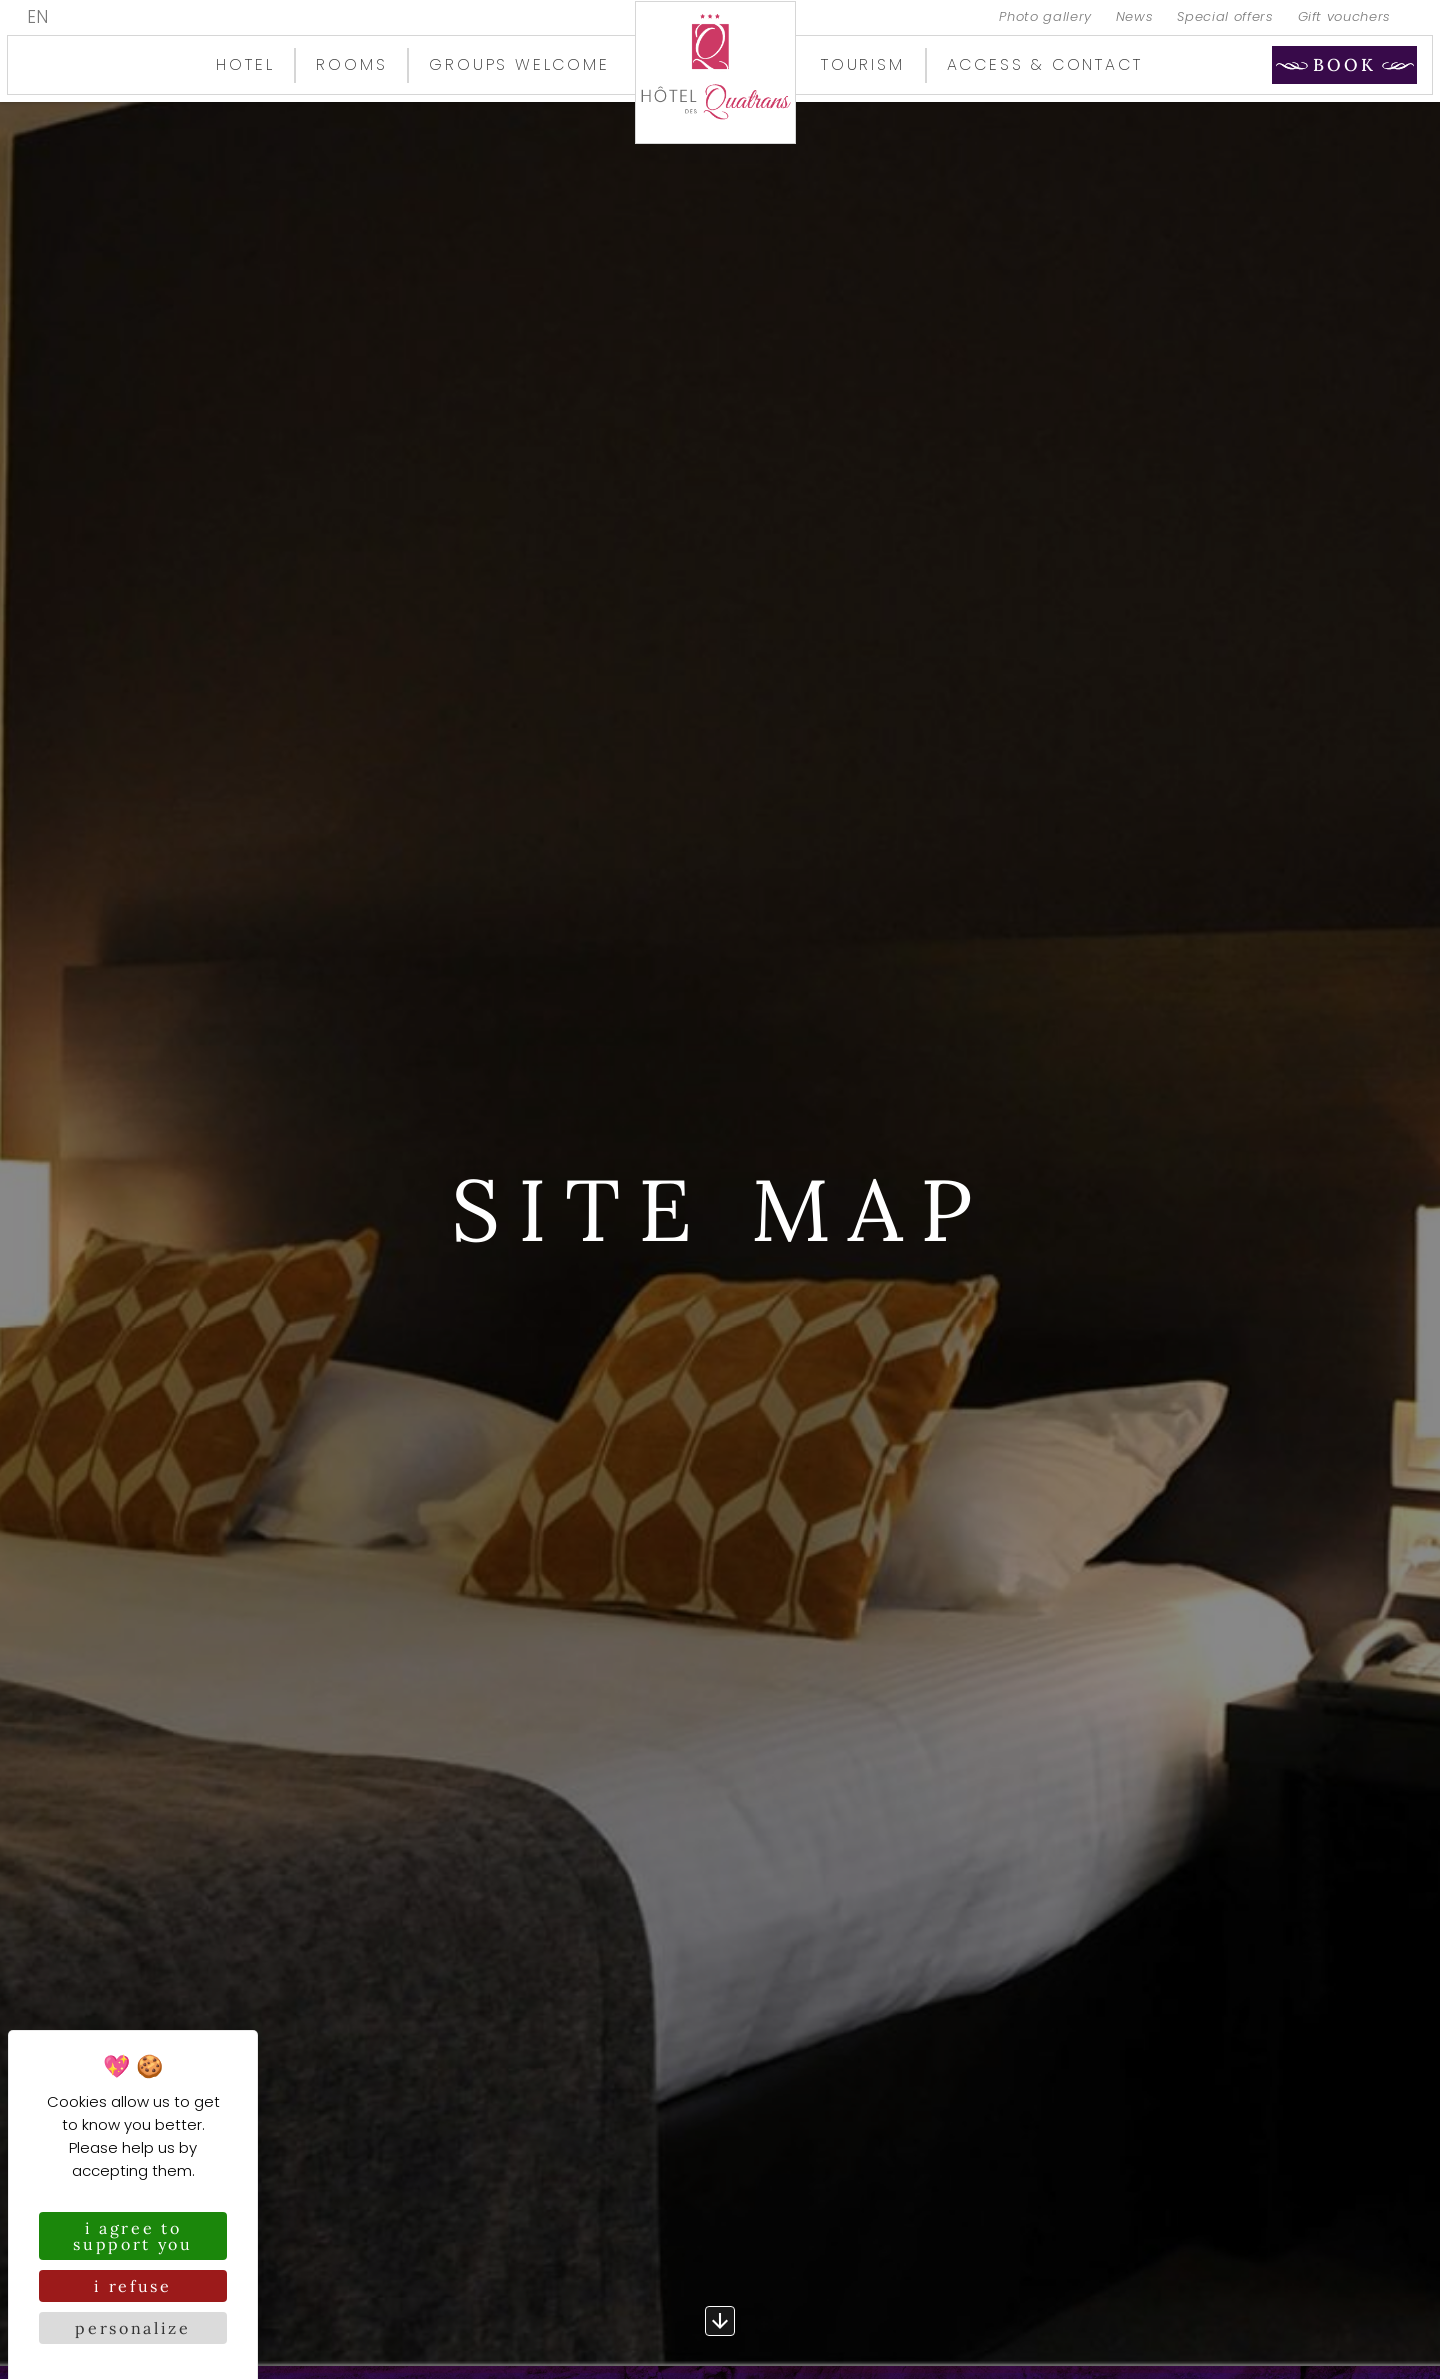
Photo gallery (1045, 17)
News (1135, 17)
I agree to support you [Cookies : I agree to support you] (133, 2236)
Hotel (245, 64)
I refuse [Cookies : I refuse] (133, 2286)
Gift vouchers (1344, 17)
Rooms (351, 64)
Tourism (863, 64)
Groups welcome (519, 64)
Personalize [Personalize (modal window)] (133, 2328)
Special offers (1225, 17)
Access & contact (1045, 64)
